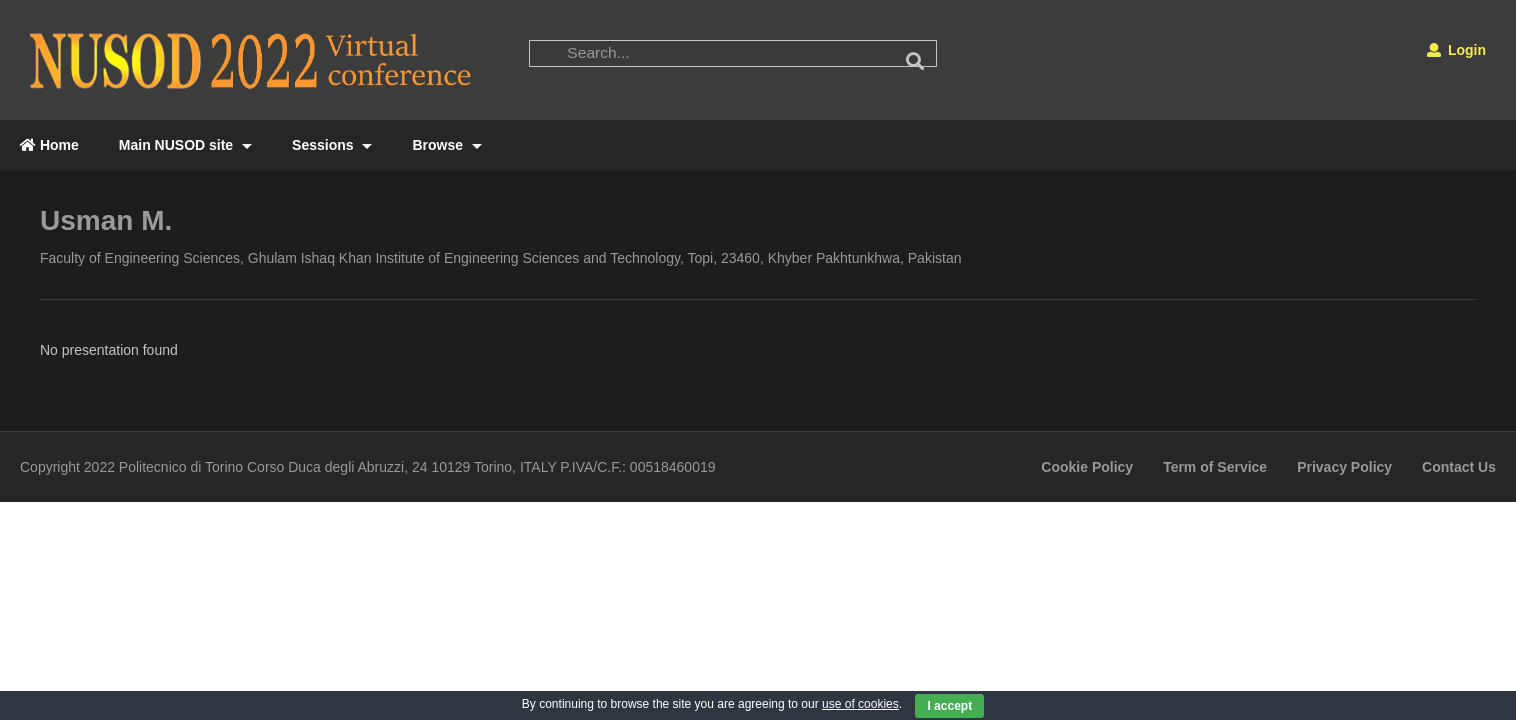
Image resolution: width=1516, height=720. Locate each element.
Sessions (332, 145)
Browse (446, 145)
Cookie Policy (1087, 467)
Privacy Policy (1344, 467)
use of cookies (860, 704)
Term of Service (1215, 467)
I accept (949, 706)
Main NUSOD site (185, 145)
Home (49, 145)
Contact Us (1459, 467)
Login (1456, 50)
